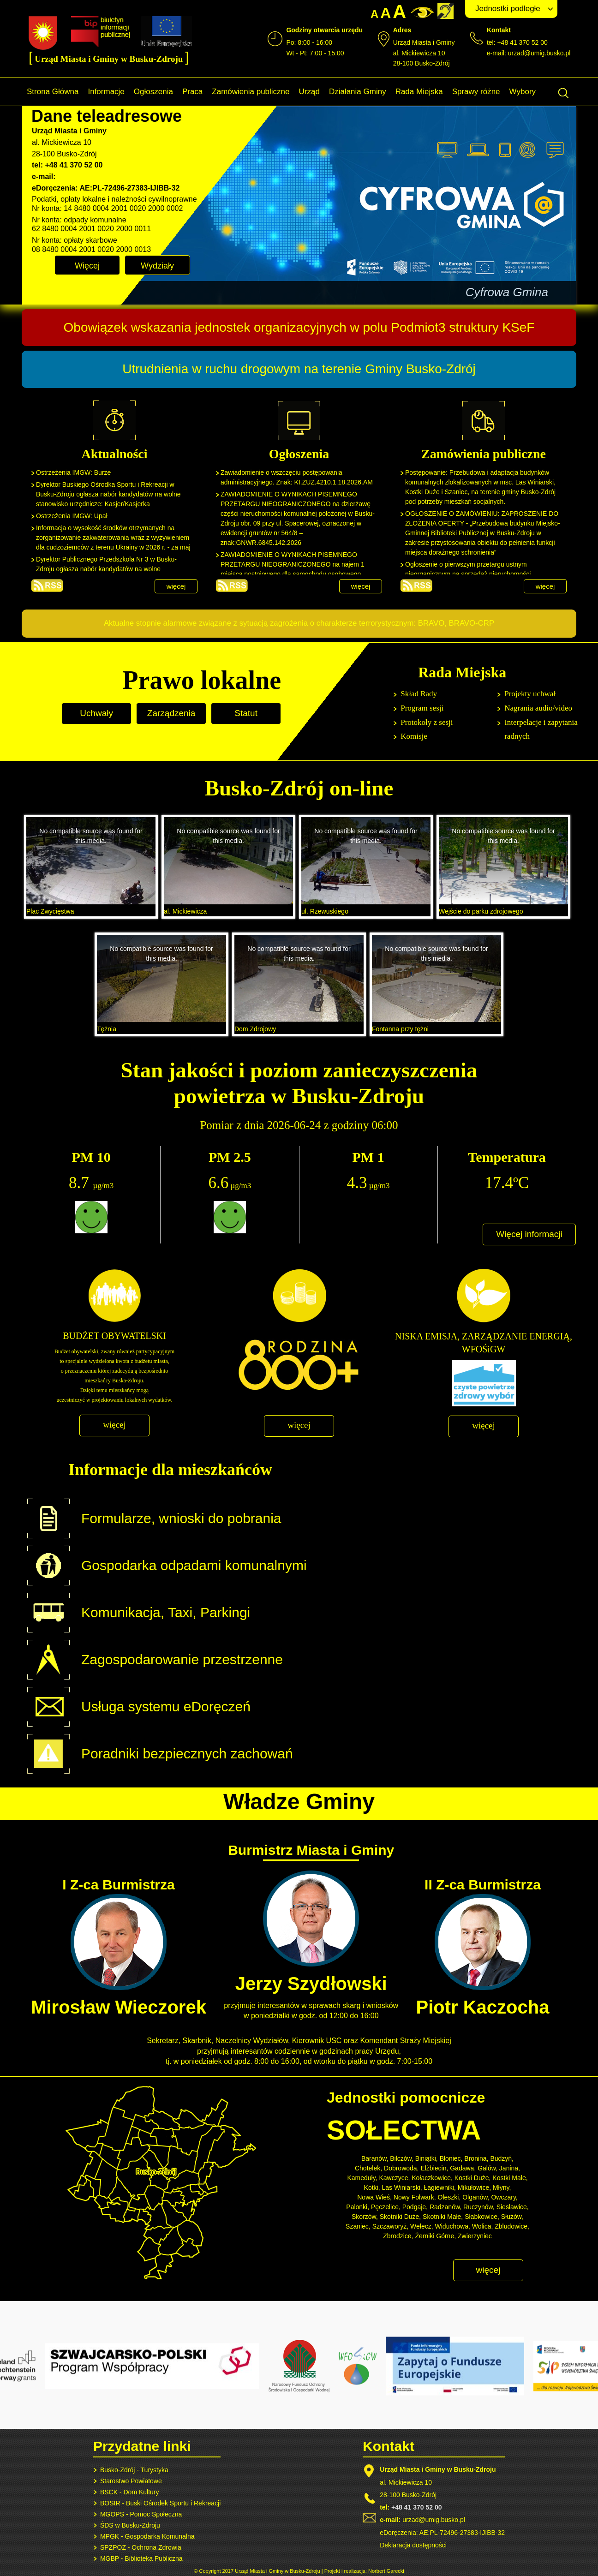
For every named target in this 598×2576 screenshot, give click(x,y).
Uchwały (96, 713)
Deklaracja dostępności (413, 2545)
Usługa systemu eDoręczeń (166, 1706)
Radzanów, (445, 2207)
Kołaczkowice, (432, 2178)
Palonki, (357, 2207)
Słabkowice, (482, 2216)
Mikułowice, (474, 2187)
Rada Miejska (419, 91)
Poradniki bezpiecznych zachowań (187, 1753)
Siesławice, (512, 2207)
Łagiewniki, (440, 2187)
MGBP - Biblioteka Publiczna (141, 2558)
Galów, (487, 2168)
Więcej (87, 265)
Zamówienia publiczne (250, 91)
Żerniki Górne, (435, 2236)
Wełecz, (421, 2226)
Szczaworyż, (390, 2226)
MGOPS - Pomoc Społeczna (141, 2514)
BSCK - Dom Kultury (129, 2492)
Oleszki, (449, 2197)
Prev (144, 292)
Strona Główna (52, 91)
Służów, (512, 2216)
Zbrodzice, (398, 2236)
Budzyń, (502, 2158)
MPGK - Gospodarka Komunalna (147, 2536)
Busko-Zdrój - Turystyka (134, 2470)
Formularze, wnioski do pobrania (181, 1518)
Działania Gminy (357, 91)
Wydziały (157, 265)
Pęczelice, (386, 2207)
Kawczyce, (394, 2178)
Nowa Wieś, (374, 2197)
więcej (176, 586)
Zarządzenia (171, 713)
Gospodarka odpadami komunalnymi (194, 1565)
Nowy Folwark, (415, 2197)
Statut (245, 713)
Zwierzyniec (475, 2236)
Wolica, (482, 2226)
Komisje (414, 736)
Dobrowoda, (401, 2168)
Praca (192, 91)
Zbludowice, (512, 2226)
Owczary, (504, 2197)
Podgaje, (415, 2207)
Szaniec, (358, 2226)
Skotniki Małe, (443, 2216)
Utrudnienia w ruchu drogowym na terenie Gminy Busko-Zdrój (299, 369)
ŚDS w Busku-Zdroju (130, 2525)
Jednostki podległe (507, 8)
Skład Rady (419, 693)
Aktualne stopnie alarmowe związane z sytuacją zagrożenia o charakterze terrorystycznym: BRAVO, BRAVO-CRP (299, 623)
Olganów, (475, 2197)
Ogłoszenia (153, 91)
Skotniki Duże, (400, 2216)
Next (561, 292)
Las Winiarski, (402, 2187)
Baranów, (374, 2158)
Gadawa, (463, 2168)
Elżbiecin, (434, 2168)
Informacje (106, 91)
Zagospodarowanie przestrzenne (182, 1659)
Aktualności (47, 585)
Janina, (509, 2168)
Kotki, (372, 2187)
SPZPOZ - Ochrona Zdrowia (140, 2547)
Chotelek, (368, 2168)
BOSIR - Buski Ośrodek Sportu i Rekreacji (160, 2503)
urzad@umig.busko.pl (539, 53)
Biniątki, (426, 2158)
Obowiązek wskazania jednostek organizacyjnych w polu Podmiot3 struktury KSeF (299, 327)
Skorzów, (365, 2216)
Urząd (309, 91)
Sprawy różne (476, 91)
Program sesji (422, 708)
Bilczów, (401, 2158)
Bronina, (476, 2158)
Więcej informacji (529, 1234)
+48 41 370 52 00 (416, 2507)
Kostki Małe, (509, 2178)
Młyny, (502, 2187)
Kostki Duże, (472, 2178)
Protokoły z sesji (427, 722)
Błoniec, (451, 2158)
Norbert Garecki (386, 2571)
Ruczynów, (479, 2207)
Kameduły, (362, 2178)
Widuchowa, (452, 2226)
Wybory (522, 91)
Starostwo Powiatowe (131, 2481)
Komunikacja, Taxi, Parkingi (165, 1612)
